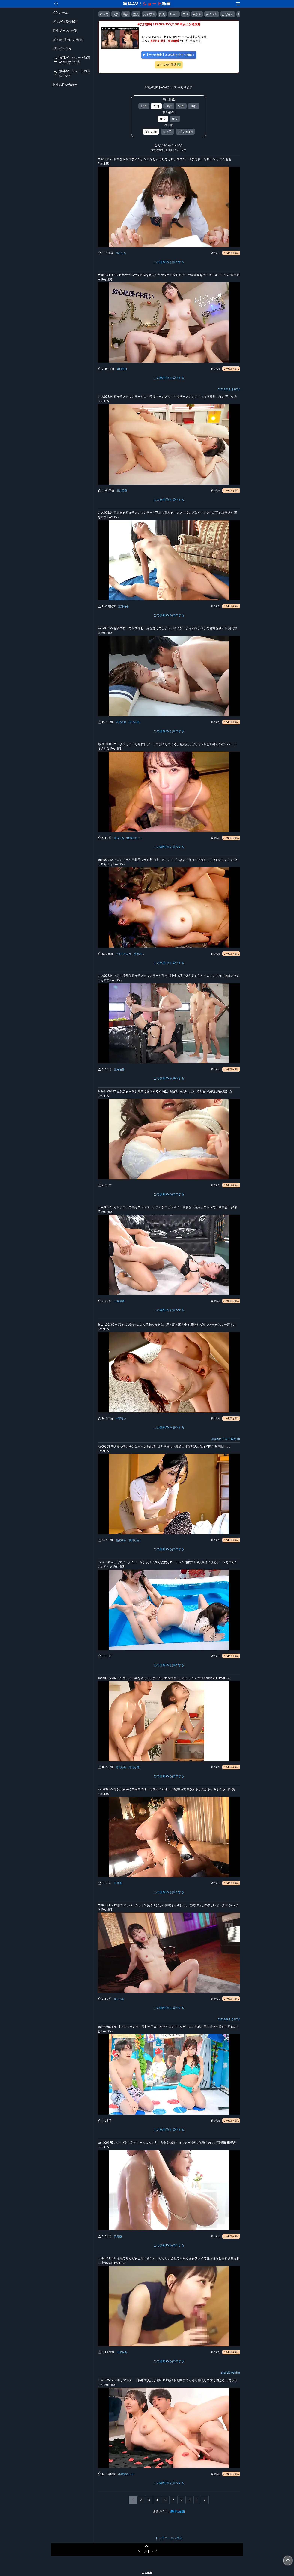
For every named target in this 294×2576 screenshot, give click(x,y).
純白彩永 (122, 369)
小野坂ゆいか (126, 2474)
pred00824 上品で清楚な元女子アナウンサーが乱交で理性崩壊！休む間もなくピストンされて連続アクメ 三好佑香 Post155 (168, 978)
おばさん (228, 14)
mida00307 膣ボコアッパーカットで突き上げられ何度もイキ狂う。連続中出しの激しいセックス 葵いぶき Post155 (168, 1907)
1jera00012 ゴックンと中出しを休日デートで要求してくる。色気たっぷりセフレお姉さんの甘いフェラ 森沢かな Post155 (167, 746)
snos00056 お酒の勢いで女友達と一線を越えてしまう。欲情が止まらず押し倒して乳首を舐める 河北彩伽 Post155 (167, 630)
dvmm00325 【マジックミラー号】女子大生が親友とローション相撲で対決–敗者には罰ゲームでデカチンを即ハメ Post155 (167, 1564)
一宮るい (121, 1418)
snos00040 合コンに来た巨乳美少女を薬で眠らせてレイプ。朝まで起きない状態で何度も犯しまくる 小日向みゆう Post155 (167, 862)
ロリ (185, 14)
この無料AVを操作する (168, 262)
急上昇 (167, 132)
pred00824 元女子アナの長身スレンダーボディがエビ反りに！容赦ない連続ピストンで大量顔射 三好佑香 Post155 (167, 1209)
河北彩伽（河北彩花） (129, 722)
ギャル (173, 14)
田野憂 (118, 1883)
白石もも (121, 253)
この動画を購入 (231, 252)
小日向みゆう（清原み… (130, 953)
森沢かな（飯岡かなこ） (128, 838)
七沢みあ (122, 2352)
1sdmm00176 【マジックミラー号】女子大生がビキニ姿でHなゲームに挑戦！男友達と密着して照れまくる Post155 (169, 2029)
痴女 (162, 14)
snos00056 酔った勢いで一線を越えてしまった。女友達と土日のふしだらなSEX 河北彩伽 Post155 (164, 1678)
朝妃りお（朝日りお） (129, 1540)
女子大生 (212, 14)
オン (163, 119)
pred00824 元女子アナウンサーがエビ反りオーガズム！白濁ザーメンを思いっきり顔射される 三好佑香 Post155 (167, 399)
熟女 (126, 14)
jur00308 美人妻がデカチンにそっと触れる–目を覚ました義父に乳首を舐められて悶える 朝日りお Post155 (164, 1448)
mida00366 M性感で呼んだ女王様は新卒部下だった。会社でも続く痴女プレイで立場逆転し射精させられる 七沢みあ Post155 (169, 2260)
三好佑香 (122, 490)
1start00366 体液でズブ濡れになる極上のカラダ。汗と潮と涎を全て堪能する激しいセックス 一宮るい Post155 (167, 1326)
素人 (136, 14)
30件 (169, 106)
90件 (193, 106)
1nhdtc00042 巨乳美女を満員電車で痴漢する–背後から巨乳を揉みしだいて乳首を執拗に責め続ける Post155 (165, 1093)
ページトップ (147, 2551)
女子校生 (149, 14)
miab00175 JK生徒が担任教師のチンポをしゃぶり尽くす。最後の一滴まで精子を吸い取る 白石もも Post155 (164, 161)
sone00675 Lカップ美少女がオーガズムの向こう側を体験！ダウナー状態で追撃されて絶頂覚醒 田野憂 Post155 (167, 2145)
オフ (175, 119)
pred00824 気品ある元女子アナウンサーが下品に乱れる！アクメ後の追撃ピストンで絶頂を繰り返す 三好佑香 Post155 (167, 514)
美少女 (197, 14)
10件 (144, 106)
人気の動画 (185, 132)
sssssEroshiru (230, 2372)
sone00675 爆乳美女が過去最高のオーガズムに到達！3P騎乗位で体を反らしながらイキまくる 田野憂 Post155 (166, 1791)
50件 (181, 106)
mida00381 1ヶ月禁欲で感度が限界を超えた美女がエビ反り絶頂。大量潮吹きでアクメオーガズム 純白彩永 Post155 (168, 277)
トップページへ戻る (168, 2538)
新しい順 (151, 132)
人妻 (116, 14)
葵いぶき (119, 1999)
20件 (156, 106)
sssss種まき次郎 (229, 389)
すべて (104, 14)
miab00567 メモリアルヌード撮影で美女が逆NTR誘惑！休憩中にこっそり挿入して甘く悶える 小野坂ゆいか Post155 (168, 2382)
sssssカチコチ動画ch (226, 1439)
